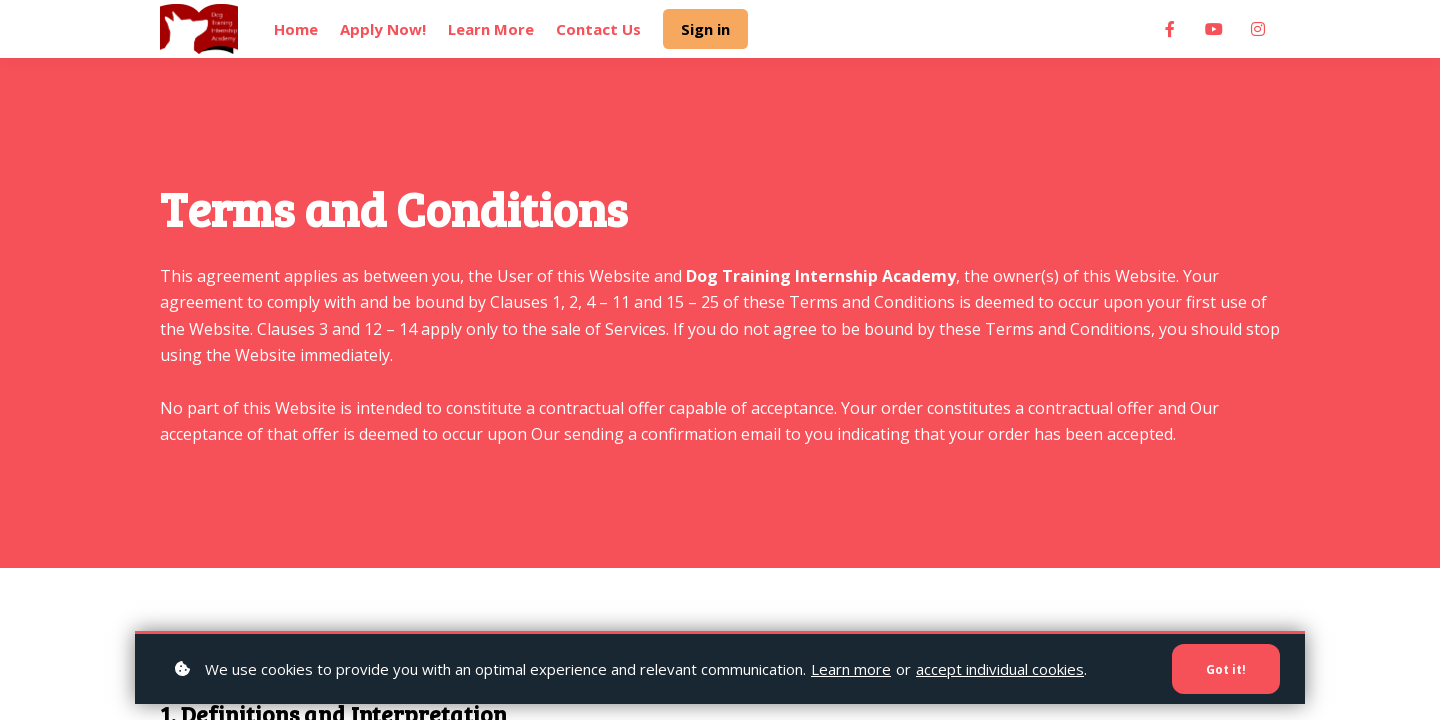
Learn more (851, 667)
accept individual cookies (1000, 667)
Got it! (1223, 667)
